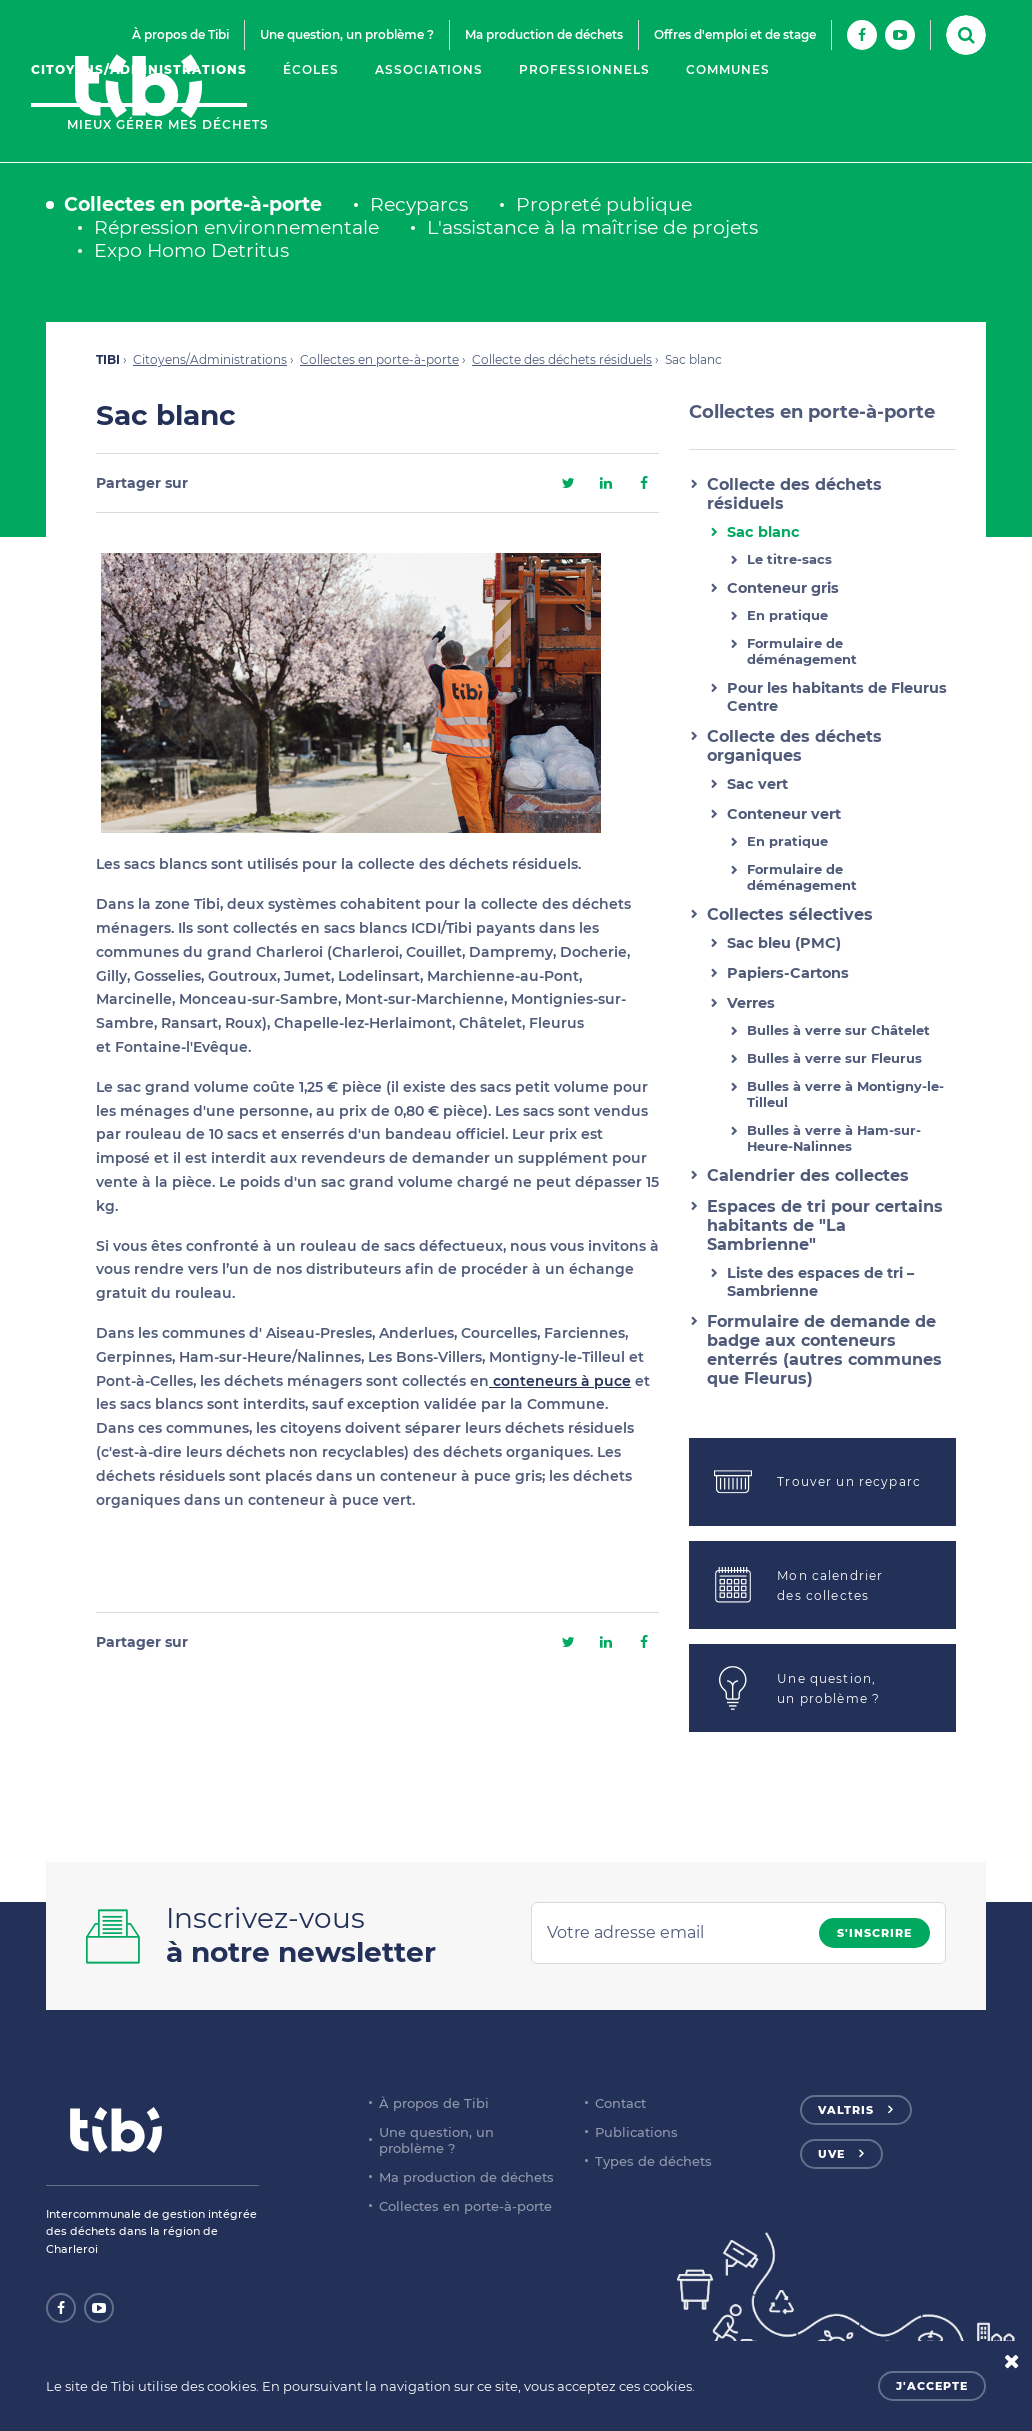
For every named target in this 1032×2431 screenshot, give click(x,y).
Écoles (311, 69)
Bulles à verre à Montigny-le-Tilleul (845, 1094)
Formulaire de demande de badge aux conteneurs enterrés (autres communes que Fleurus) (824, 1350)
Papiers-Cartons (788, 973)
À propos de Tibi (180, 34)
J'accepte (932, 2386)
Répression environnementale (236, 227)
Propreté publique (604, 204)
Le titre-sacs (789, 559)
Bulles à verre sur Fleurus (834, 1058)
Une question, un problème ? (347, 34)
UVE (831, 2154)
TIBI (108, 359)
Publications (636, 2132)
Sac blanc (763, 532)
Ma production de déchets (544, 34)
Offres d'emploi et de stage (735, 34)
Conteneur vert (784, 814)
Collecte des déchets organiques (794, 746)
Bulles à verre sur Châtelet (838, 1030)
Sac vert (757, 784)
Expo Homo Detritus (191, 250)
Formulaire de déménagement (802, 651)
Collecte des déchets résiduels (562, 359)
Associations (429, 69)
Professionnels (584, 69)
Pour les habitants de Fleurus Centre (837, 697)
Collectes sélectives (790, 914)
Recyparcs (419, 204)
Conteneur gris (783, 588)
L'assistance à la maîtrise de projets (592, 227)
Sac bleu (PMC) (784, 943)
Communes (728, 69)
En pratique (787, 615)
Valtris (846, 2110)
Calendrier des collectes (808, 1175)
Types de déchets (653, 2161)
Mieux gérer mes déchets (168, 124)
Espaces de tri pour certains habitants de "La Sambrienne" (825, 1225)
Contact (620, 2103)
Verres (751, 1003)
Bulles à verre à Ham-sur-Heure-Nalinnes (834, 1138)
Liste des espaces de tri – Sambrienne (820, 1282)
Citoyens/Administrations (139, 69)
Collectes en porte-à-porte (193, 204)
